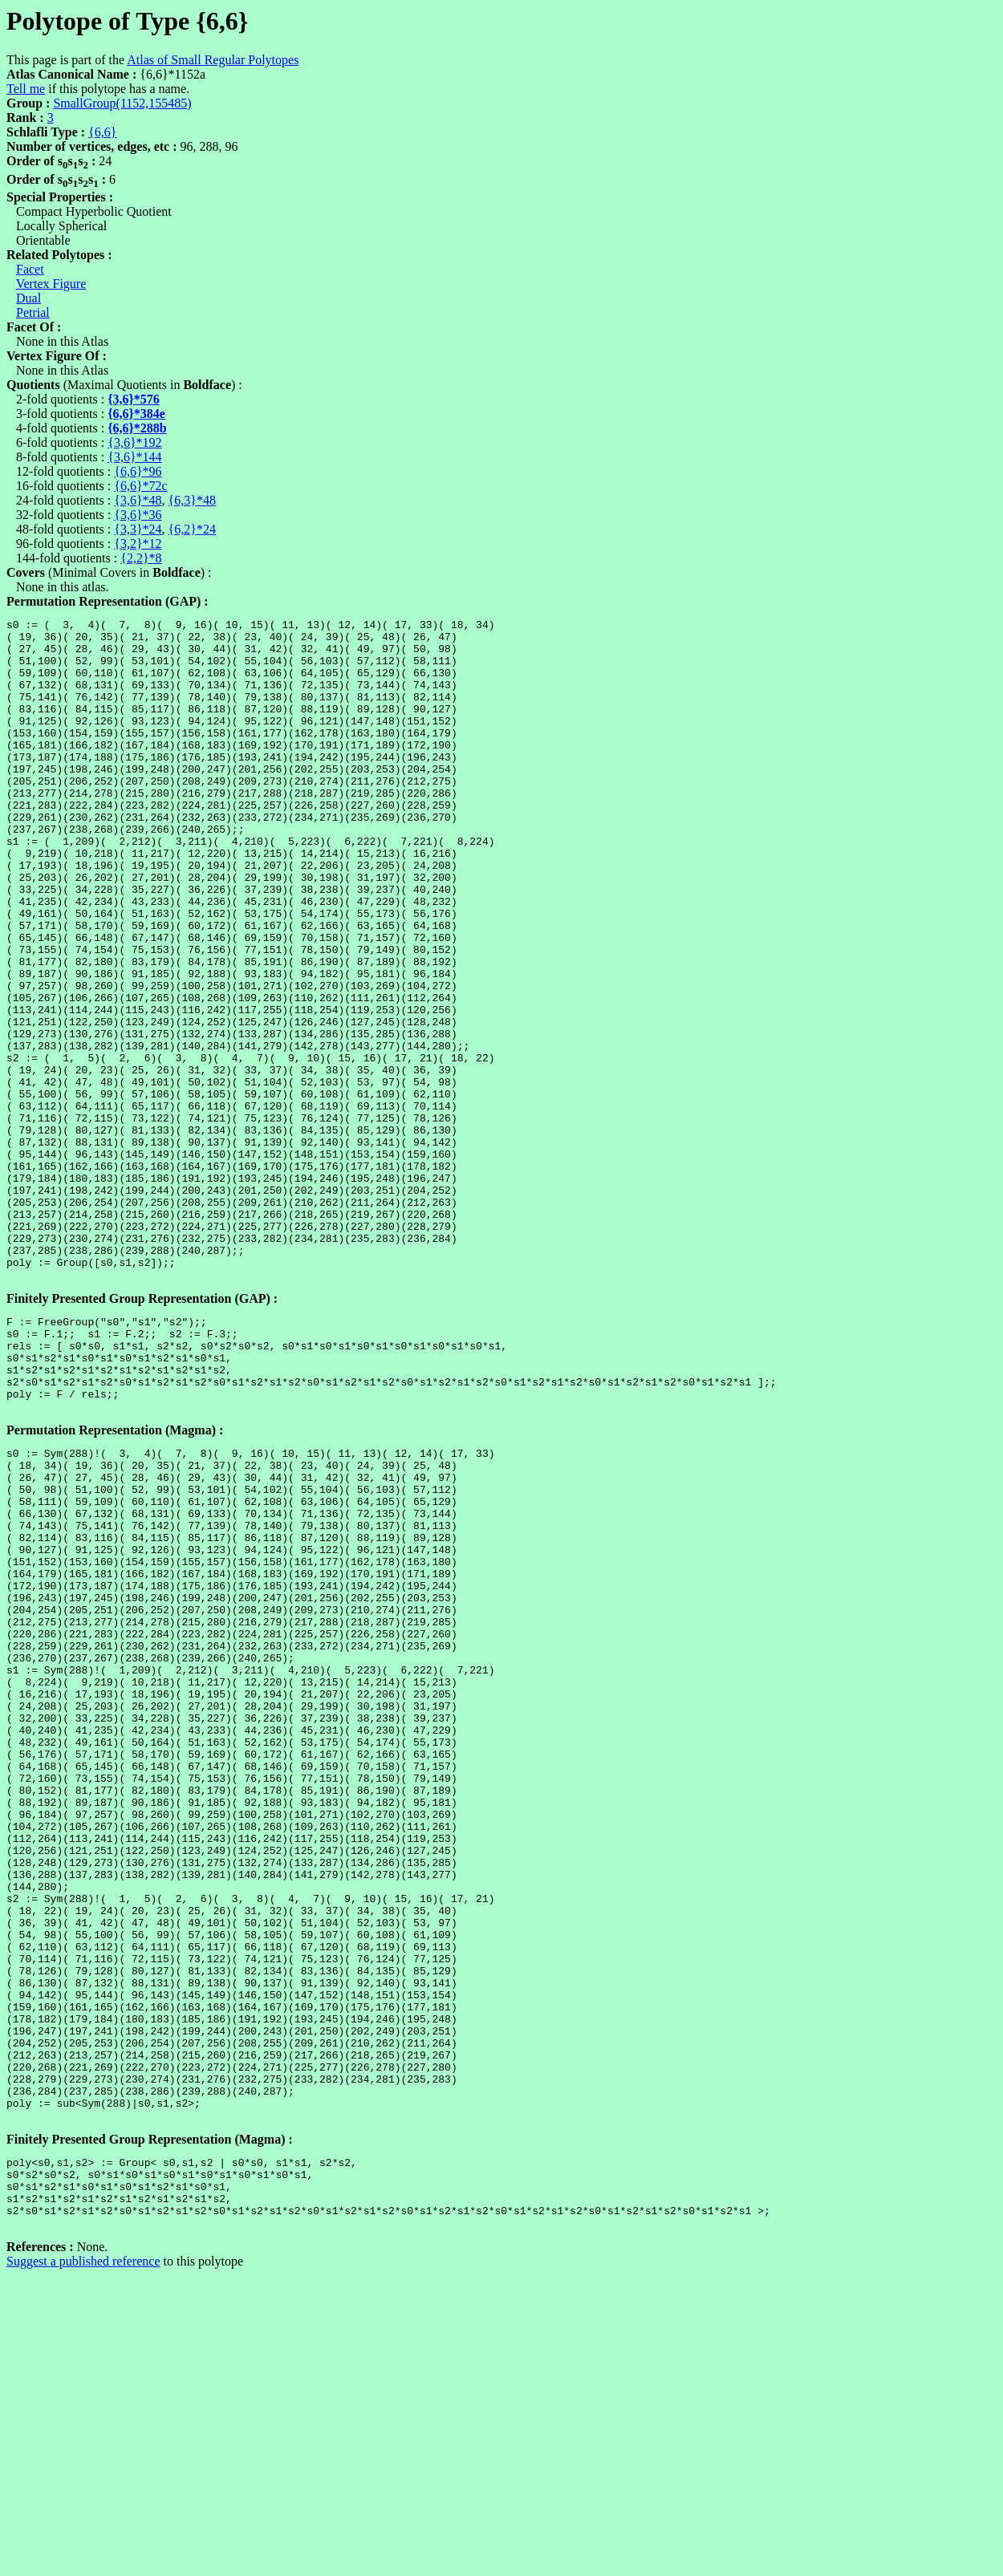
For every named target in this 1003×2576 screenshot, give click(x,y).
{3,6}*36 (137, 514)
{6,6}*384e (136, 413)
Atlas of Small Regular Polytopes (212, 60)
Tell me (25, 88)
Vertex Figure (51, 283)
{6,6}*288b (137, 428)
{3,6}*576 (134, 399)
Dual (28, 298)
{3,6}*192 (134, 442)
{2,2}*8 (140, 558)
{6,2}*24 (192, 529)
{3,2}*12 (137, 543)
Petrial (33, 312)
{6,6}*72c (140, 486)
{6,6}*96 (137, 471)
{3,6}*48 (137, 500)
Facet (30, 269)
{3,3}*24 (137, 529)
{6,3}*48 (192, 500)
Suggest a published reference (83, 2562)
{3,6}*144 (134, 457)
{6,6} (102, 132)
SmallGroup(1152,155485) (122, 103)
